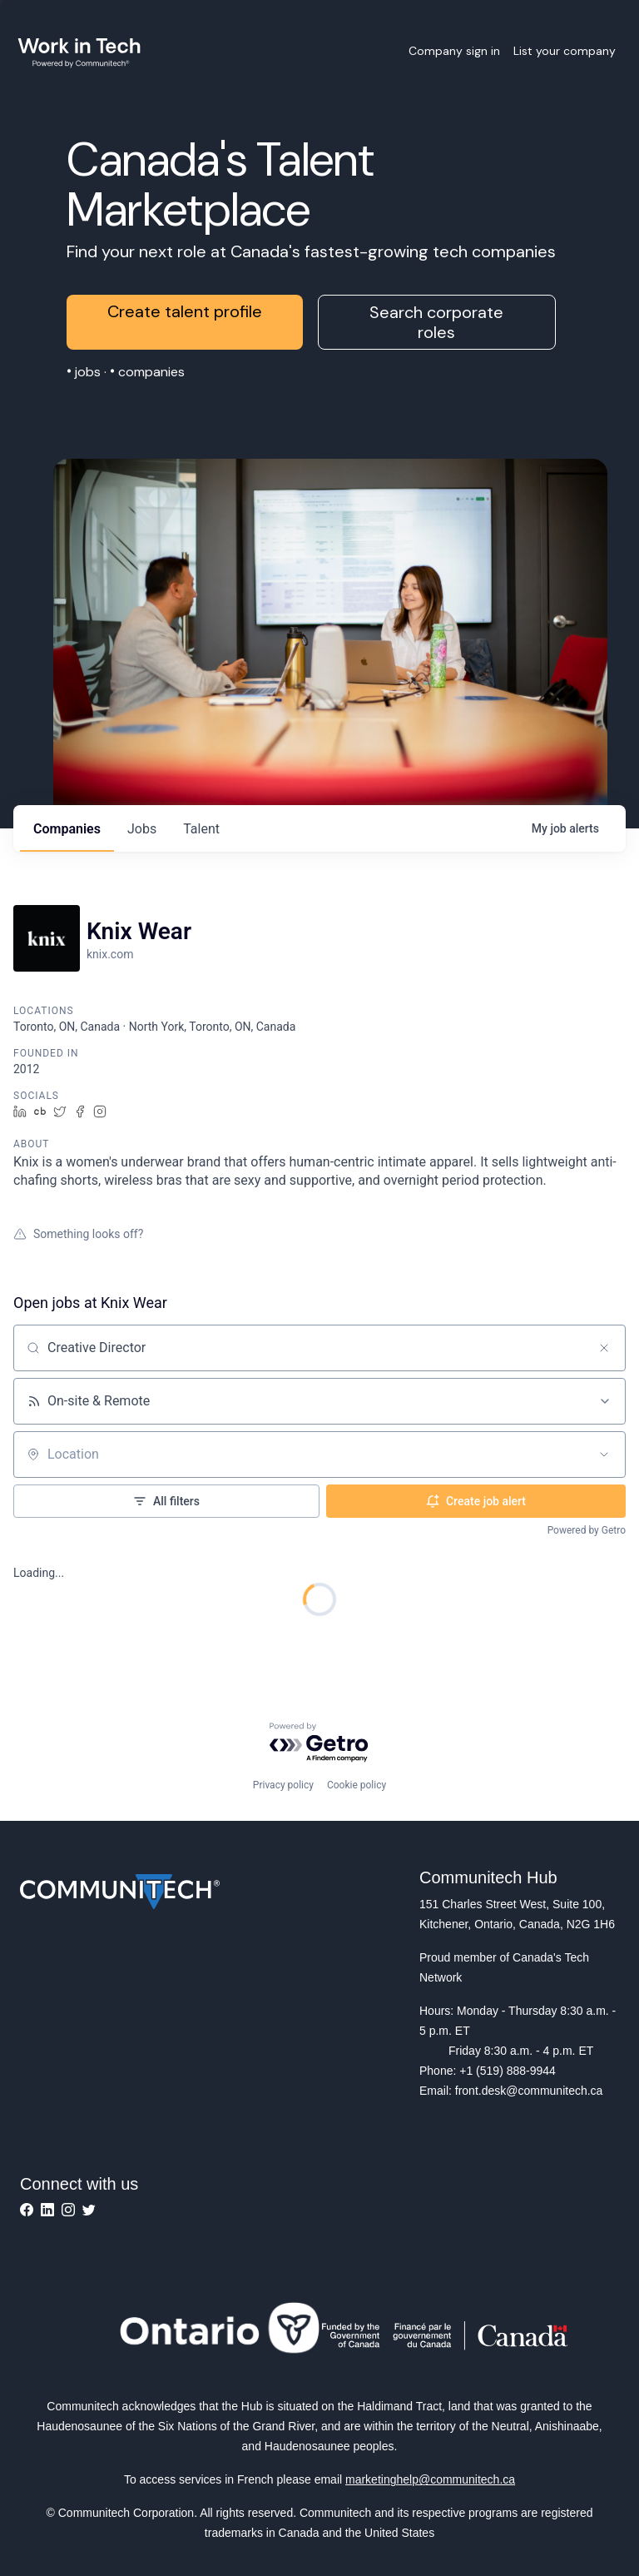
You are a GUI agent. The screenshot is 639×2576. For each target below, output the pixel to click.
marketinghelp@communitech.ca (430, 2479)
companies (67, 829)
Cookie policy (356, 1785)
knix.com (110, 954)
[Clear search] (604, 1348)
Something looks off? (78, 1234)
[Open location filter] (604, 1454)
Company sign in (454, 50)
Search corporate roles (436, 322)
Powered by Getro (586, 1530)
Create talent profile (184, 311)
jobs (141, 829)
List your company (564, 50)
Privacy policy (283, 1785)
